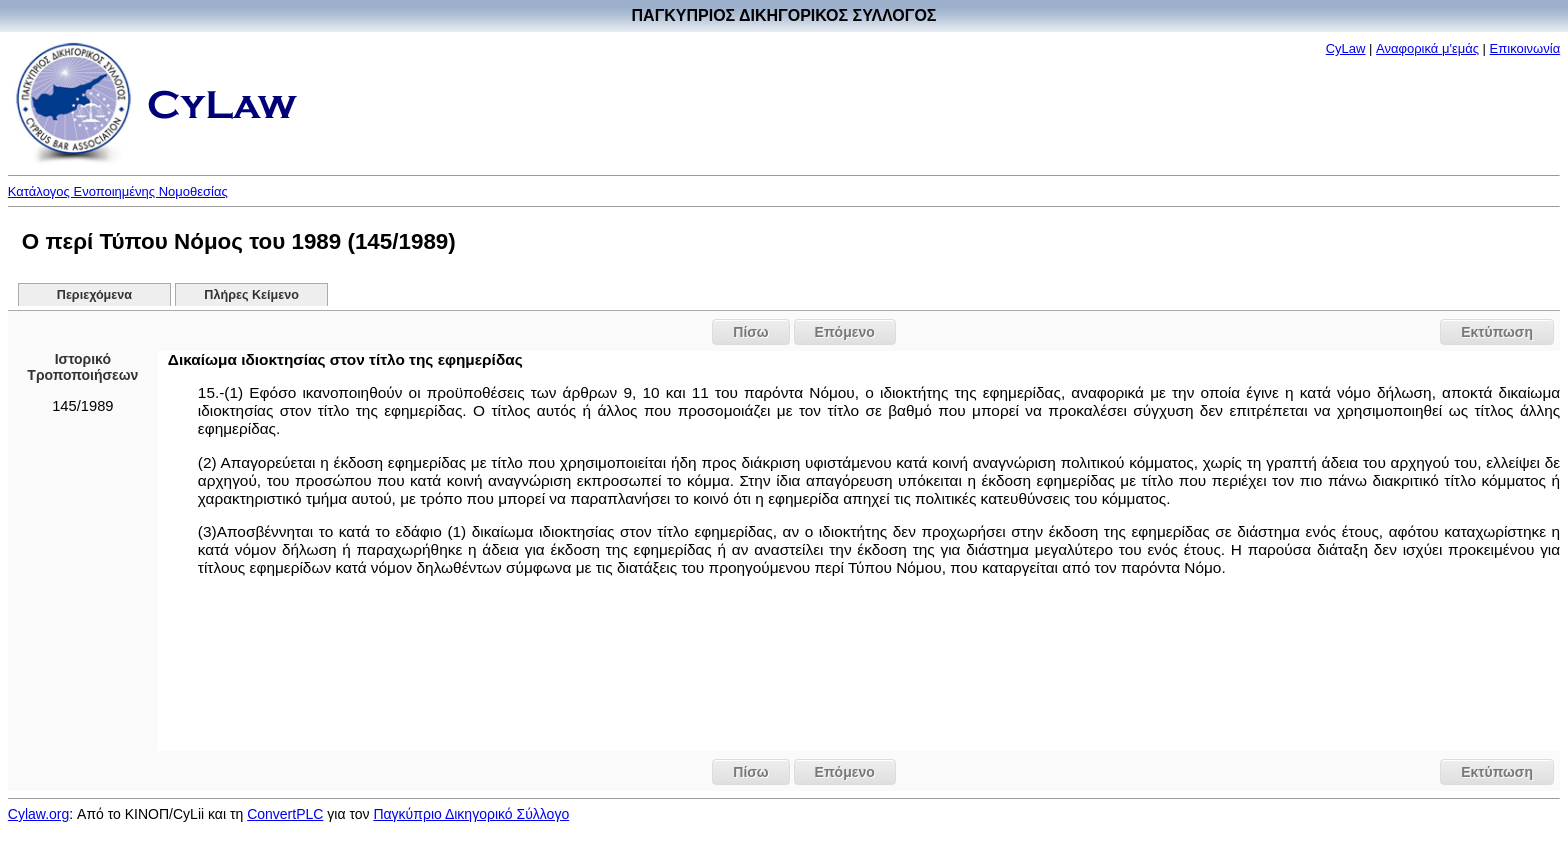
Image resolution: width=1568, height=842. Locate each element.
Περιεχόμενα (94, 295)
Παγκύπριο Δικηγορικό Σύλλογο (471, 814)
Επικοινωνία (1525, 48)
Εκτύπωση (1497, 332)
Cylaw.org (38, 814)
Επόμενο (845, 332)
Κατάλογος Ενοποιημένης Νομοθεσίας (118, 191)
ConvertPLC (285, 814)
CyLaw (1346, 48)
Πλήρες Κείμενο (251, 295)
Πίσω (750, 332)
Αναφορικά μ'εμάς (1427, 48)
